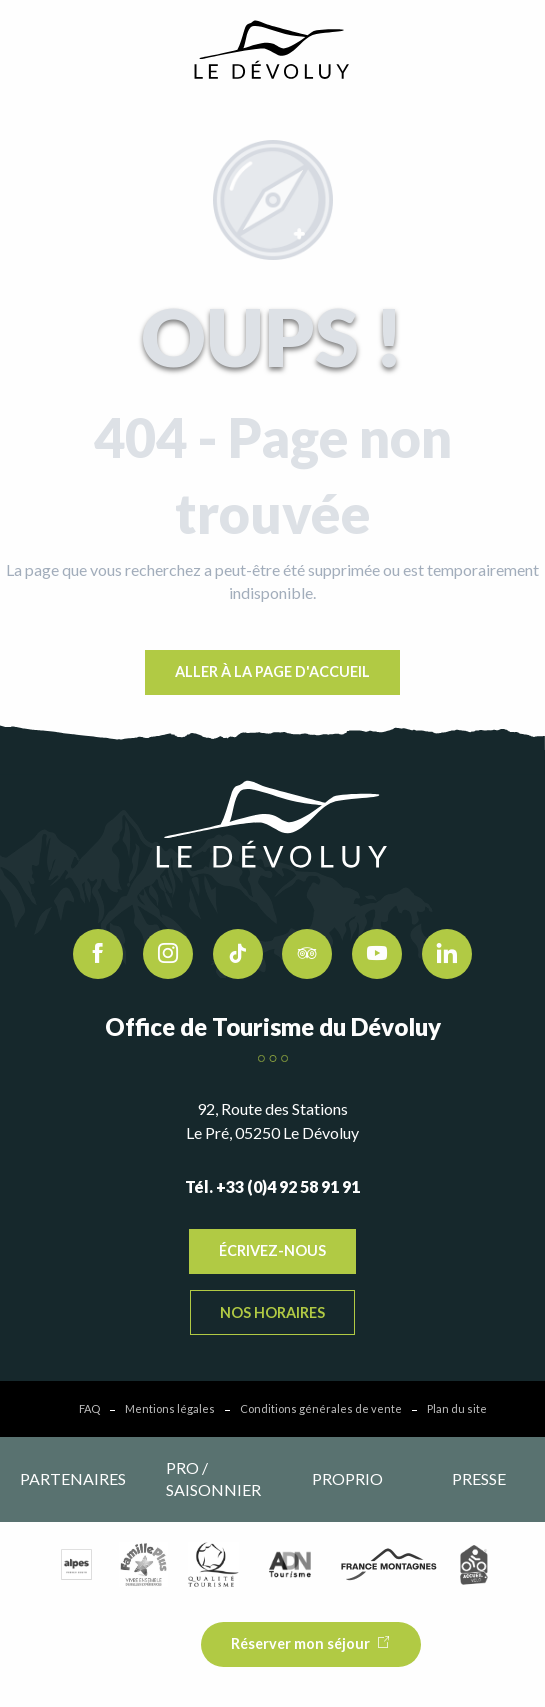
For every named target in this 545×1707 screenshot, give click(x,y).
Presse (479, 1478)
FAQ (89, 1408)
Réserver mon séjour (300, 1643)
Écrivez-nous (272, 1250)
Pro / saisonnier (213, 1478)
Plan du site (457, 1408)
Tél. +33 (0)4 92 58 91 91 (272, 1186)
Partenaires (73, 1478)
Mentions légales (170, 1408)
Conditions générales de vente (321, 1408)
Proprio (347, 1478)
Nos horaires (272, 1312)
